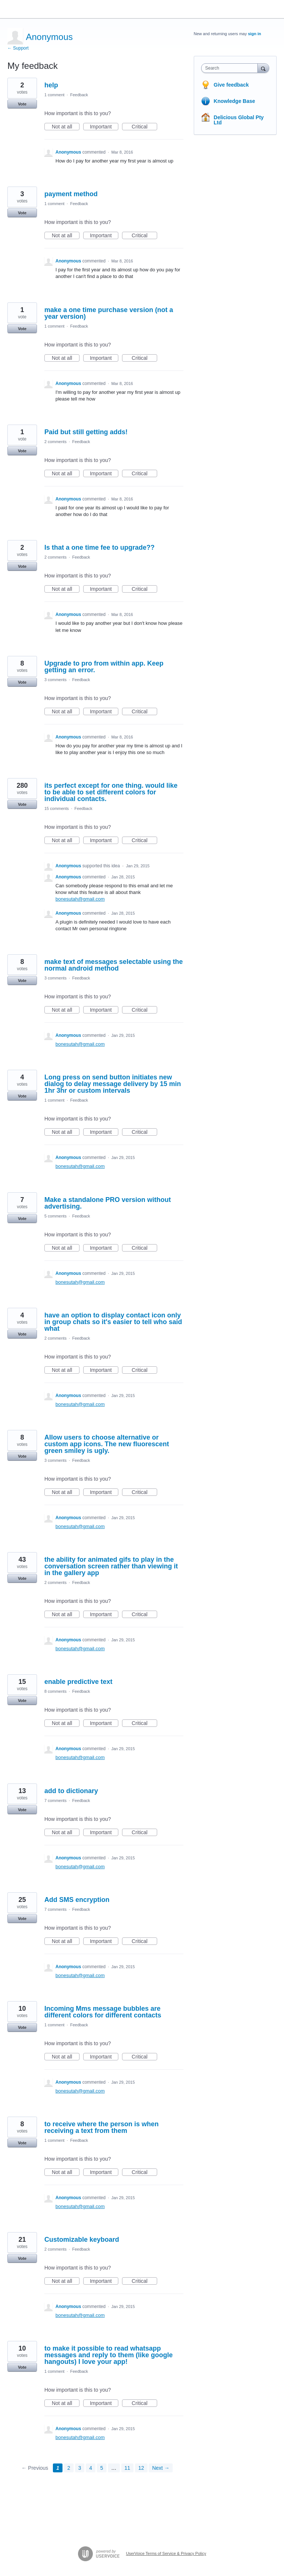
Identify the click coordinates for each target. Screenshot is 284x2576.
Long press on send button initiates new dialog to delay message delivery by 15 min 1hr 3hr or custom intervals (112, 1083)
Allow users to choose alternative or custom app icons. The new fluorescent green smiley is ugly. (106, 1444)
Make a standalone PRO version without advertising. (107, 1203)
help (51, 85)
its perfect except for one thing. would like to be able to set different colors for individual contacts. (111, 792)
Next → (160, 2468)
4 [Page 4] (90, 2468)
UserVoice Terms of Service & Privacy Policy (166, 2553)
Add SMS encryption (76, 1899)
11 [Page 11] (128, 2468)
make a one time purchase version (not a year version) (108, 313)
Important (104, 127)
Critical (144, 127)
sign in (254, 33)
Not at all (66, 127)
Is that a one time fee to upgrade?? (99, 547)
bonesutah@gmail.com (80, 899)
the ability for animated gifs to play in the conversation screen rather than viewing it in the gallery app (111, 1566)
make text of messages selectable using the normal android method (113, 965)
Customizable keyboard (81, 2239)
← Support (17, 48)
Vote (22, 104)
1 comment (54, 95)
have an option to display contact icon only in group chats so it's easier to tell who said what (113, 1322)
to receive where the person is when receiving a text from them (101, 2127)
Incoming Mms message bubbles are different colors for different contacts (102, 2012)
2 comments (55, 441)
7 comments (55, 1800)
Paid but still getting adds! (86, 432)
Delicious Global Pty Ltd (239, 119)
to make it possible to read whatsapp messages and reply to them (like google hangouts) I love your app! (108, 2355)
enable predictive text (78, 1681)
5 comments (55, 1216)
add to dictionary (71, 1791)
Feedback (79, 95)
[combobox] (231, 68)
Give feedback (231, 85)
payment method (71, 194)
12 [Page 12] (141, 2468)
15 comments (56, 808)
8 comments (55, 1691)
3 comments (55, 679)
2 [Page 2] (68, 2468)
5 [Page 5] (101, 2468)
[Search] (263, 68)
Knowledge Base (234, 101)
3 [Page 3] (79, 2468)
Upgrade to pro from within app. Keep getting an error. (103, 667)
